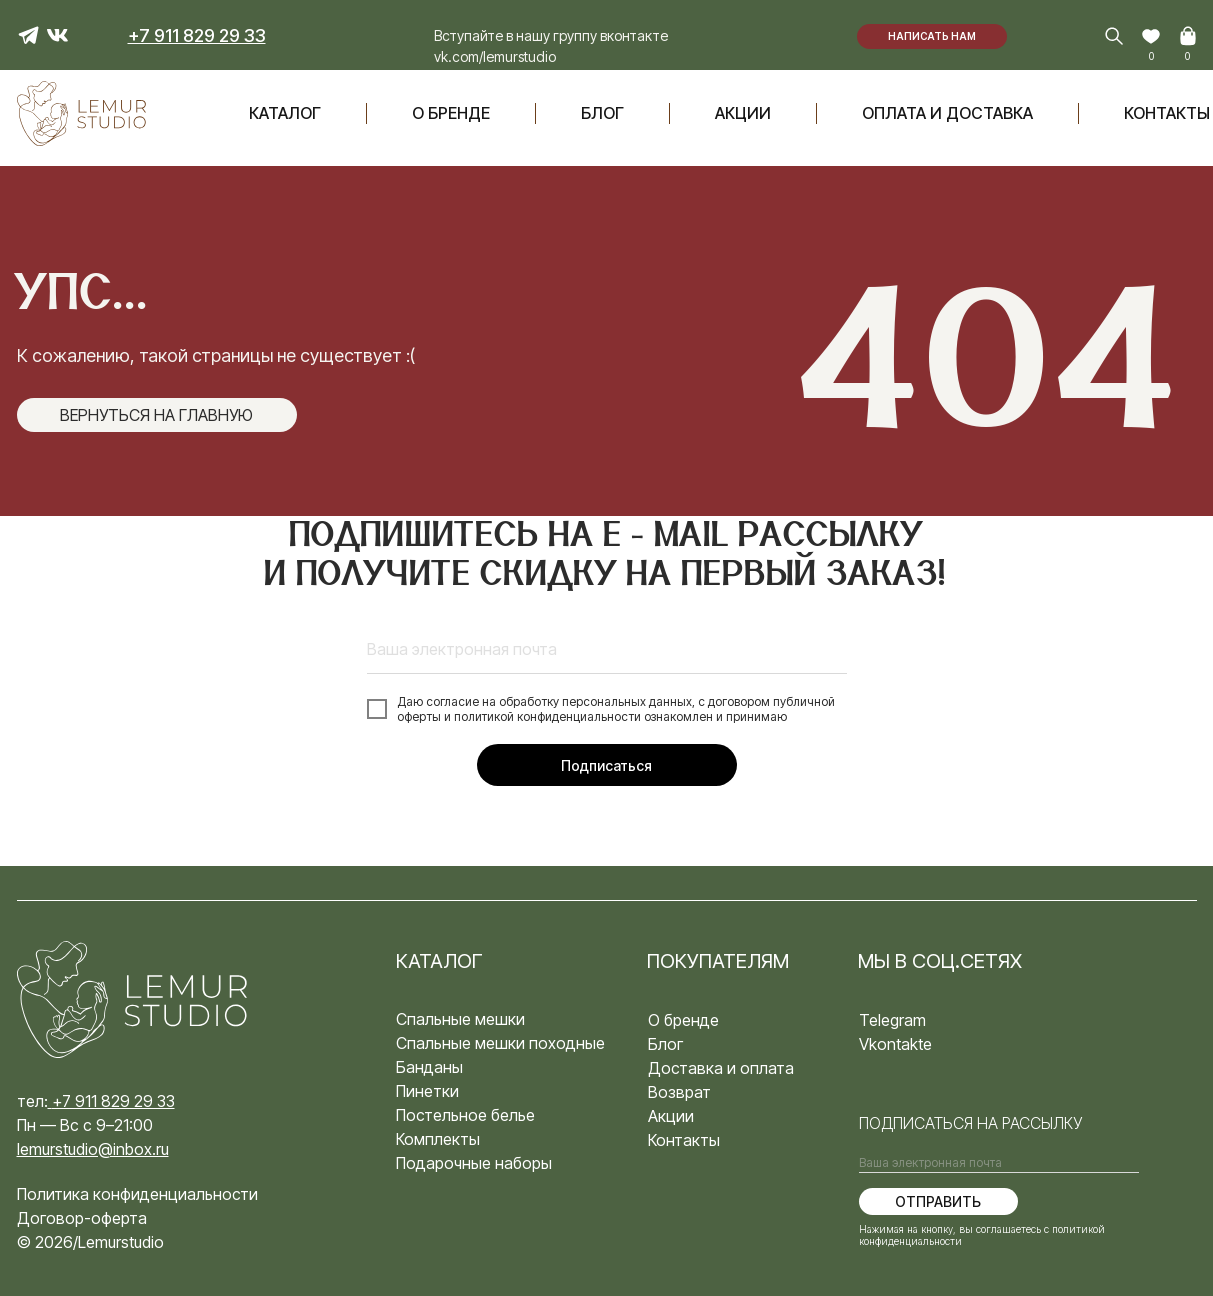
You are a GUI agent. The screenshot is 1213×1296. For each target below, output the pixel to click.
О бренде (451, 113)
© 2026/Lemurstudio (90, 1242)
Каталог (285, 113)
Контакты (1167, 113)
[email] (607, 649)
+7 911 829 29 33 (113, 1101)
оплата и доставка (947, 113)
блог (602, 113)
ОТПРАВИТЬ (938, 1201)
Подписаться (606, 765)
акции (743, 113)
